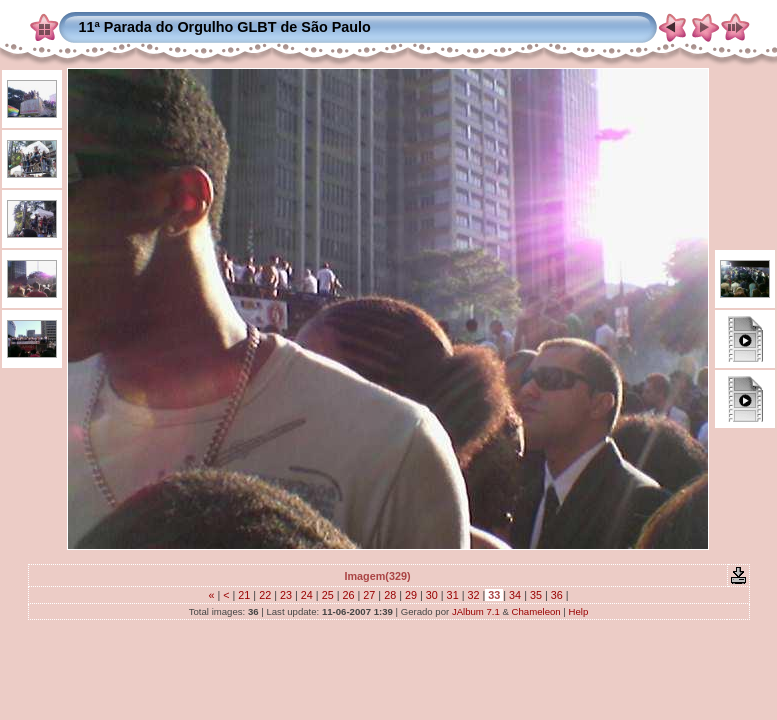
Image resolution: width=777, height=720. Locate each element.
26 (348, 595)
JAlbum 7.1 (476, 611)
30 (432, 595)
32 (473, 595)
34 (515, 595)
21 (244, 595)
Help (579, 611)
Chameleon (536, 611)
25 (328, 595)
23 (286, 595)
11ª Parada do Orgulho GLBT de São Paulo (225, 27)
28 (390, 595)
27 (369, 595)
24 (307, 595)
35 (536, 595)
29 (411, 595)
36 (557, 595)
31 (453, 595)
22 (265, 595)
